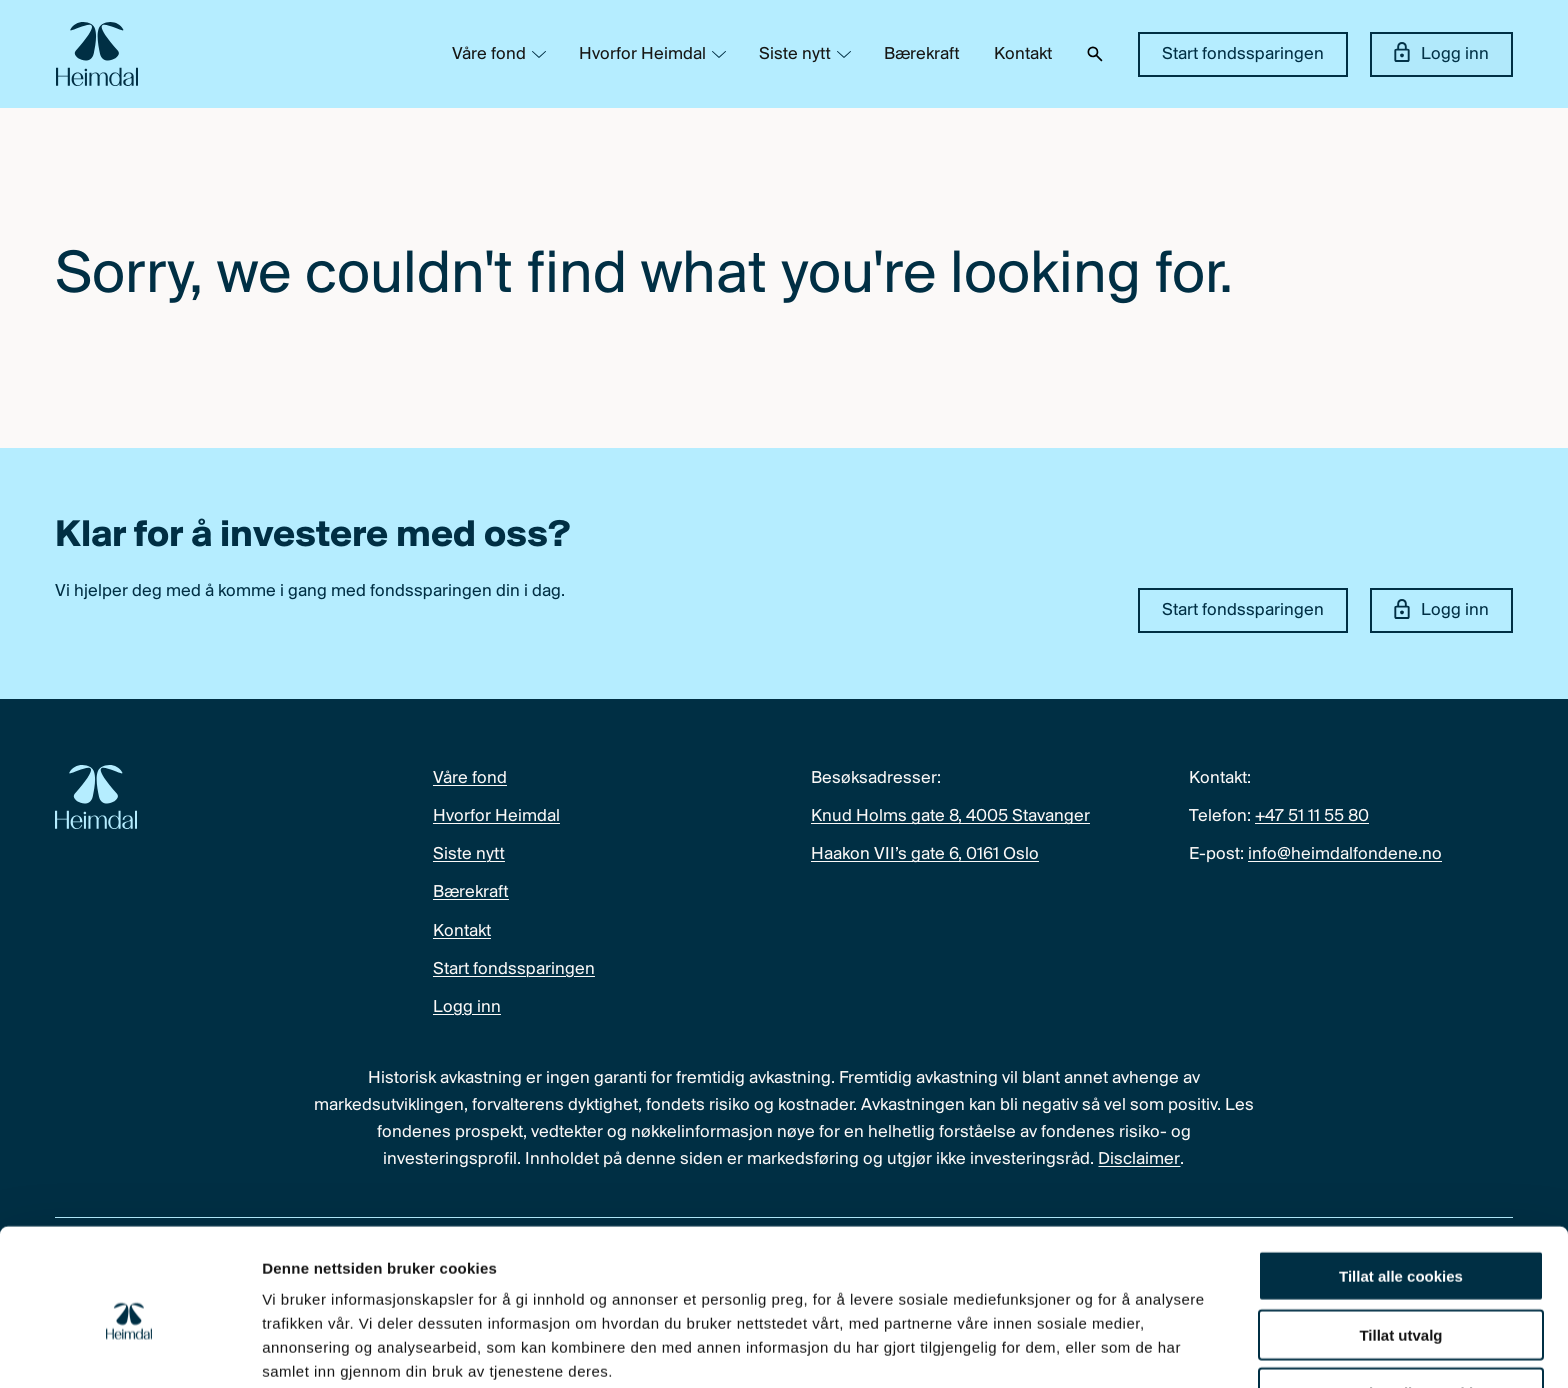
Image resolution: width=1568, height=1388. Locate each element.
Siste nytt (795, 54)
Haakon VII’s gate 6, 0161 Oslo (925, 854)
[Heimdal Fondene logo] (97, 54)
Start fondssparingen (1243, 54)
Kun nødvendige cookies (1401, 1305)
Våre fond (489, 54)
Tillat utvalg (1400, 1247)
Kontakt (1023, 54)
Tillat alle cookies (1401, 1188)
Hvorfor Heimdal (642, 54)
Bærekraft (922, 54)
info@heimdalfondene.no (1345, 854)
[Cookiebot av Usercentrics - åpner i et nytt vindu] (129, 1349)
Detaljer (1065, 1348)
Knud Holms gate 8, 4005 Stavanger (950, 816)
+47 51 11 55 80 (1312, 816)
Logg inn (1441, 53)
